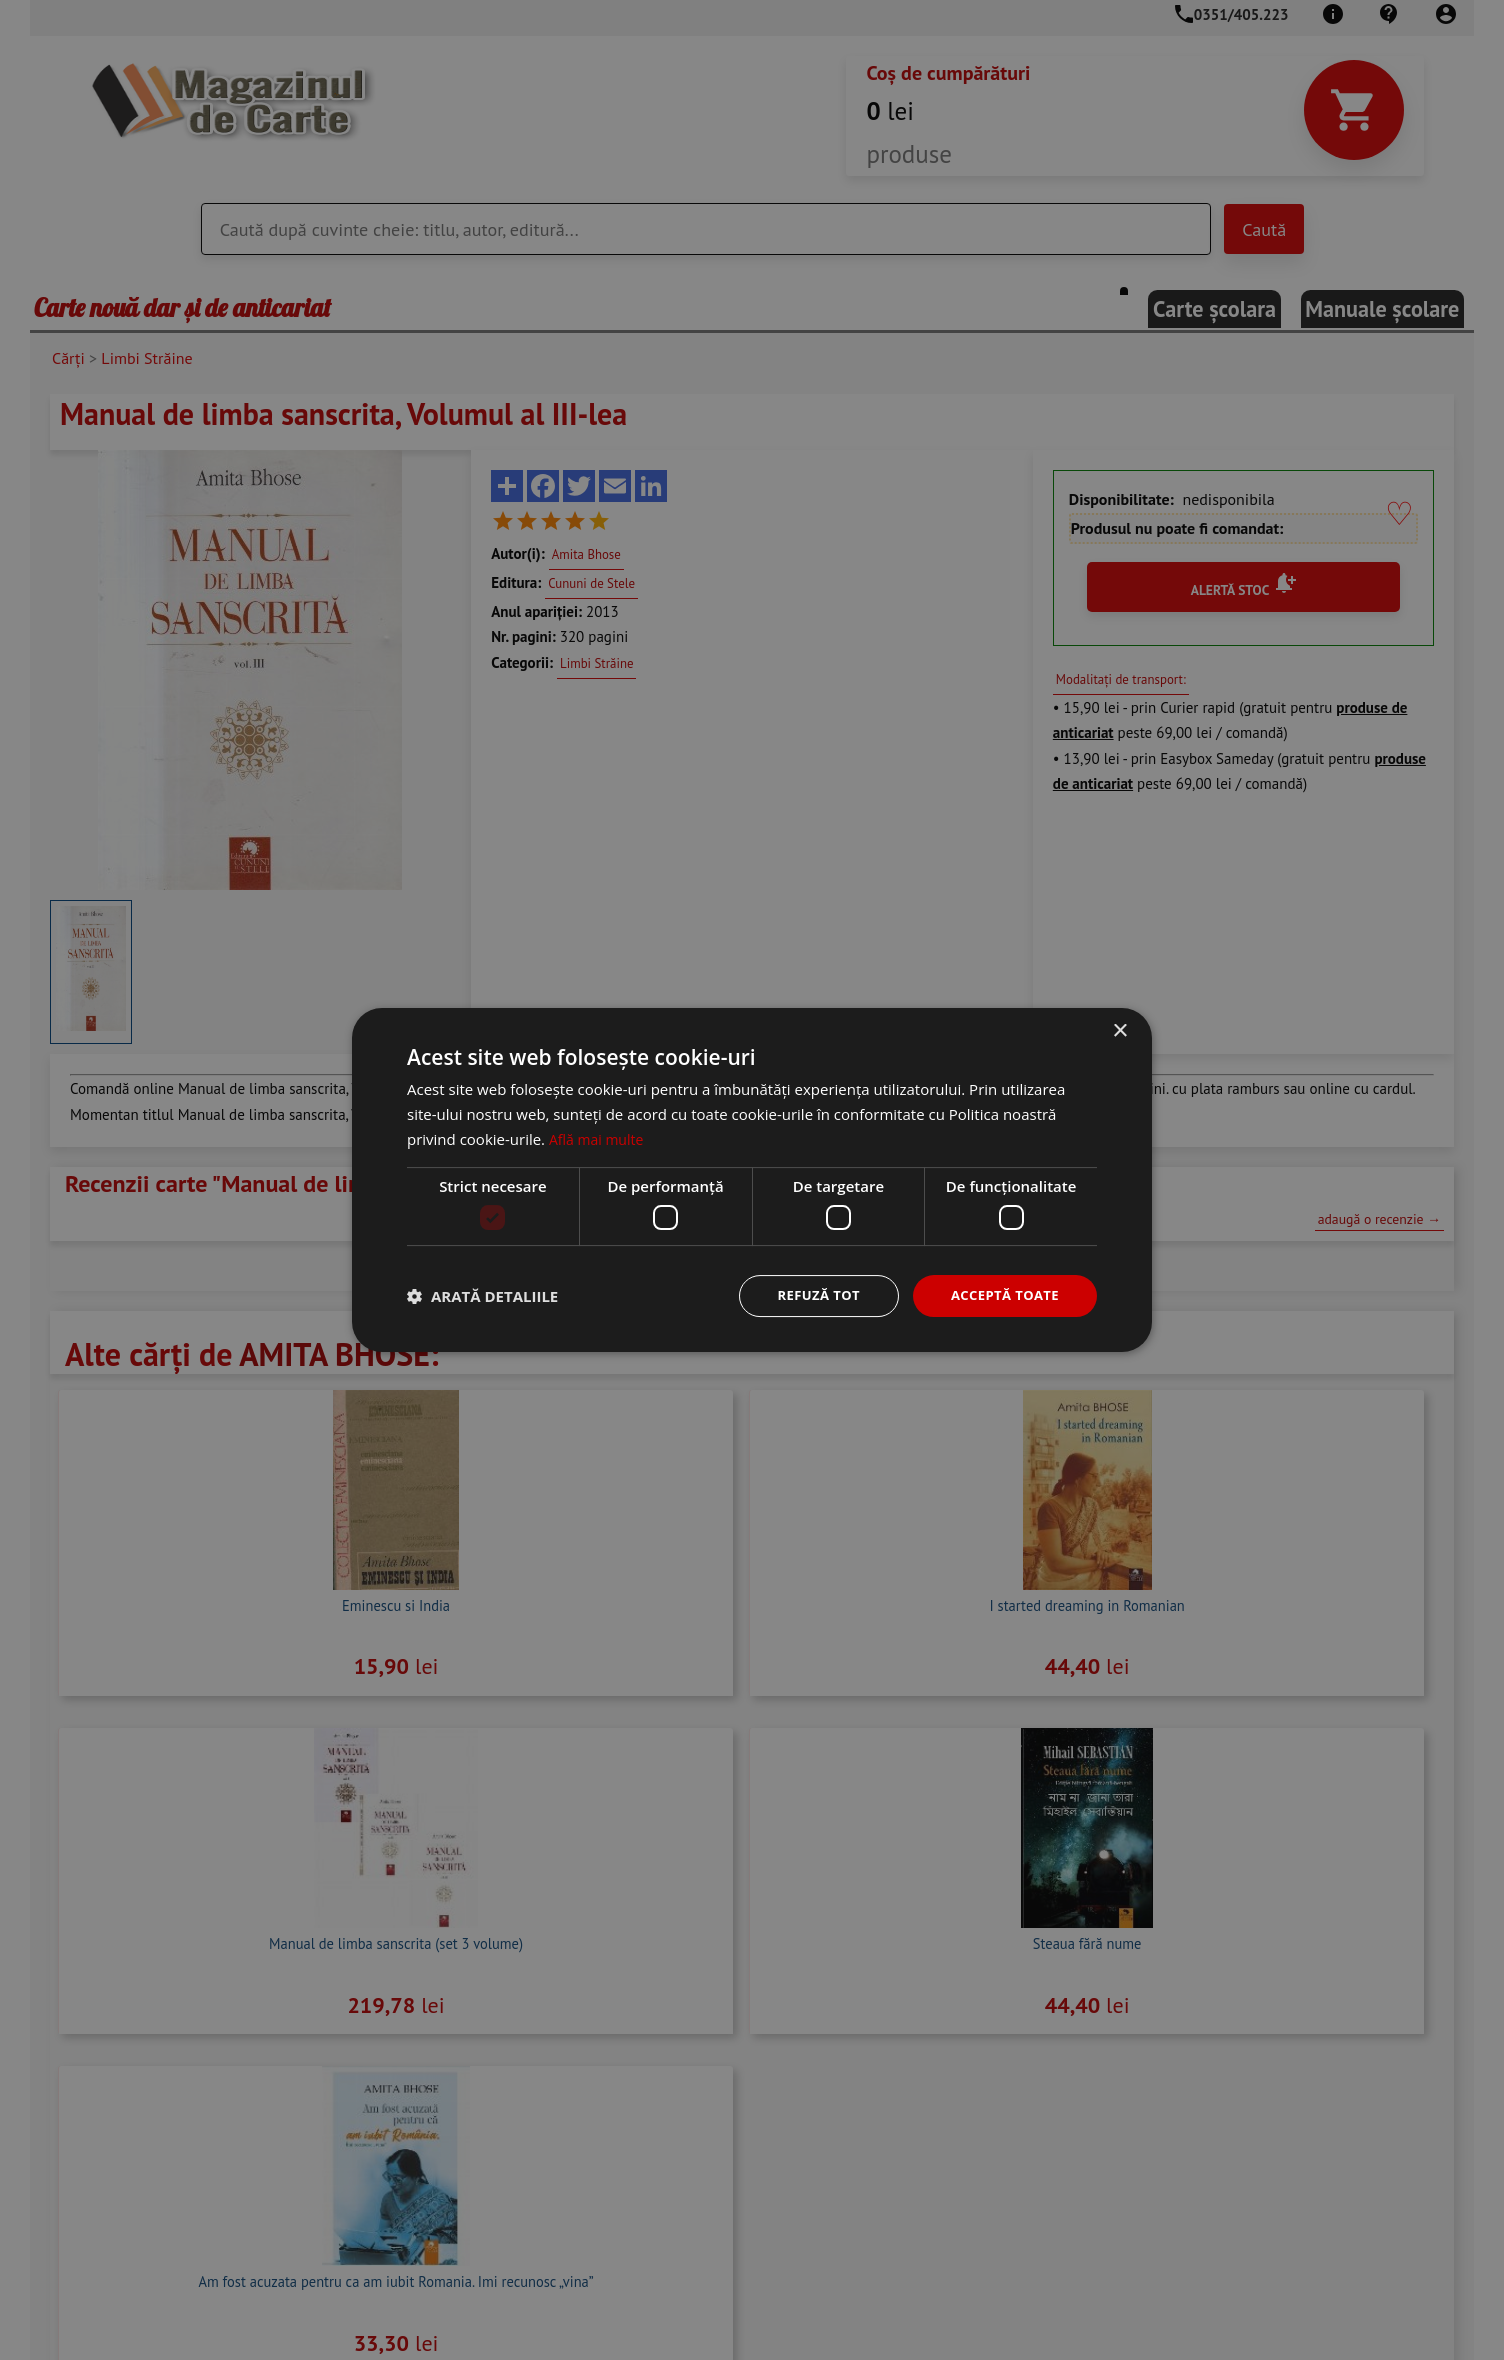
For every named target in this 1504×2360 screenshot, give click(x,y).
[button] (482, 1296)
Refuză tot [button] (808, 1295)
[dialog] (752, 1180)
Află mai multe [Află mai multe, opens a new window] (599, 1137)
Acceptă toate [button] (1001, 1295)
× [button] (1119, 1030)
